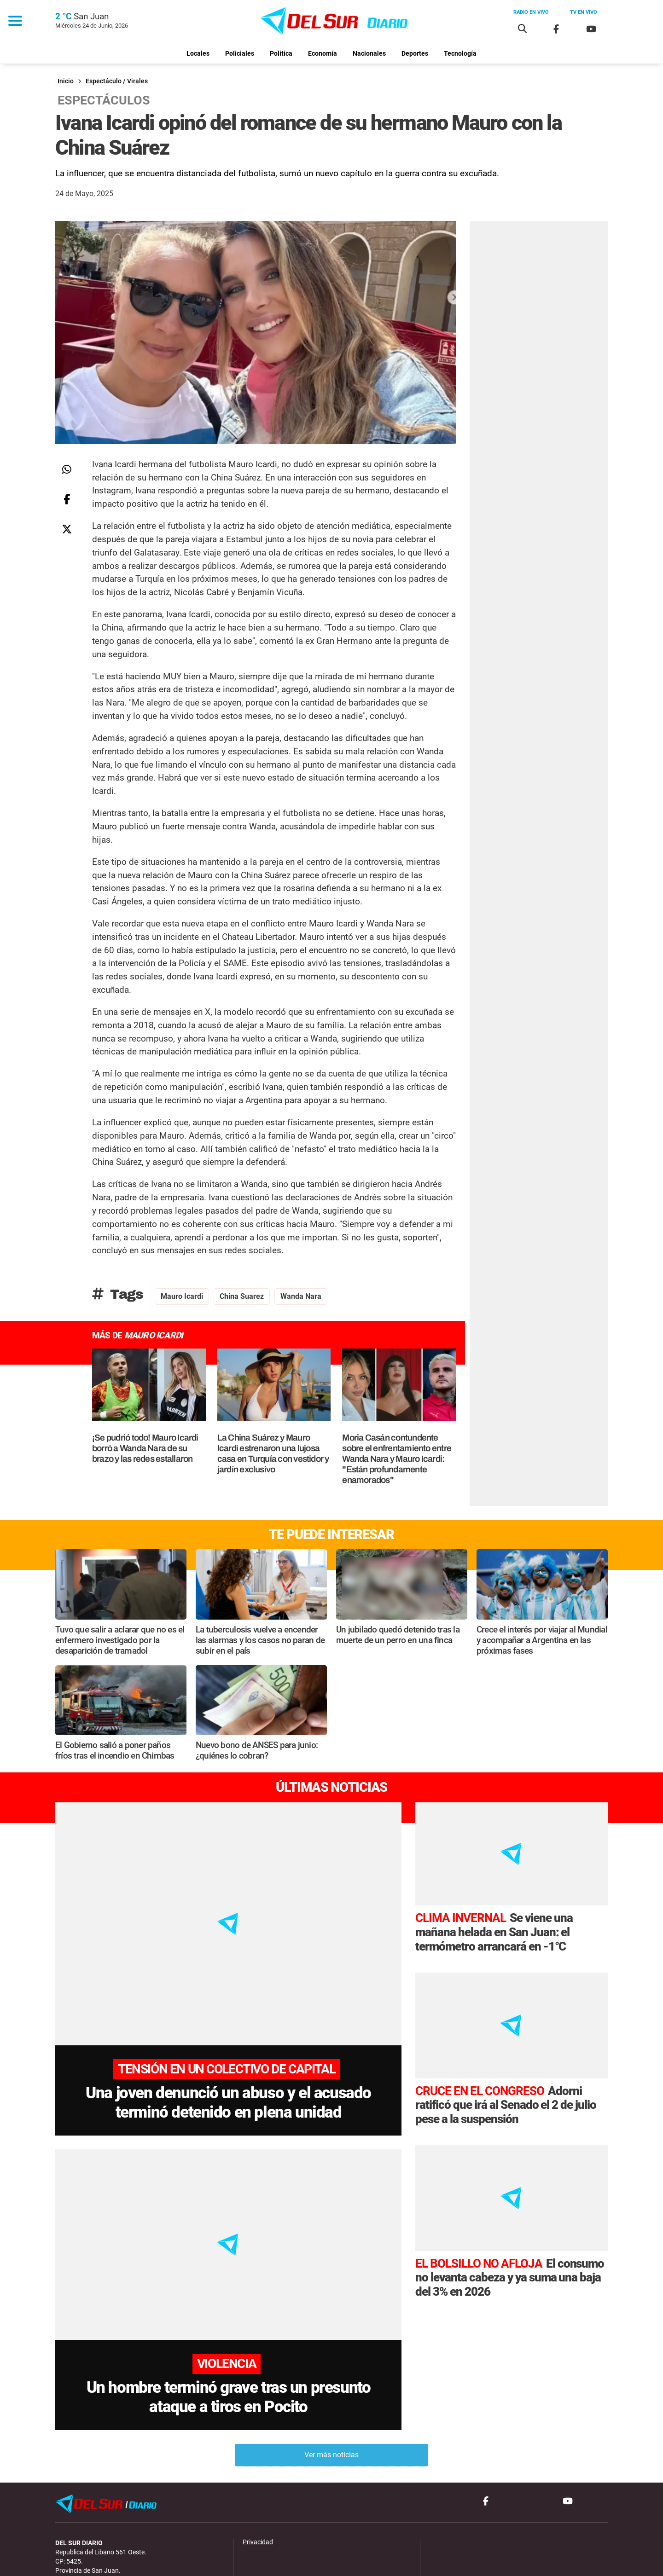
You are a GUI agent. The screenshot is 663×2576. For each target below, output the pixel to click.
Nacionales (369, 54)
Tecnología (460, 54)
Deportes (414, 54)
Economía (322, 54)
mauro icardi (182, 1296)
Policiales (239, 54)
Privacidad (258, 2473)
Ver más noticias (331, 2385)
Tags (117, 1294)
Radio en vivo (531, 12)
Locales (197, 54)
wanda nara (300, 1296)
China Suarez (242, 1296)
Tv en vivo (583, 12)
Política (281, 54)
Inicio (66, 81)
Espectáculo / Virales (117, 81)
